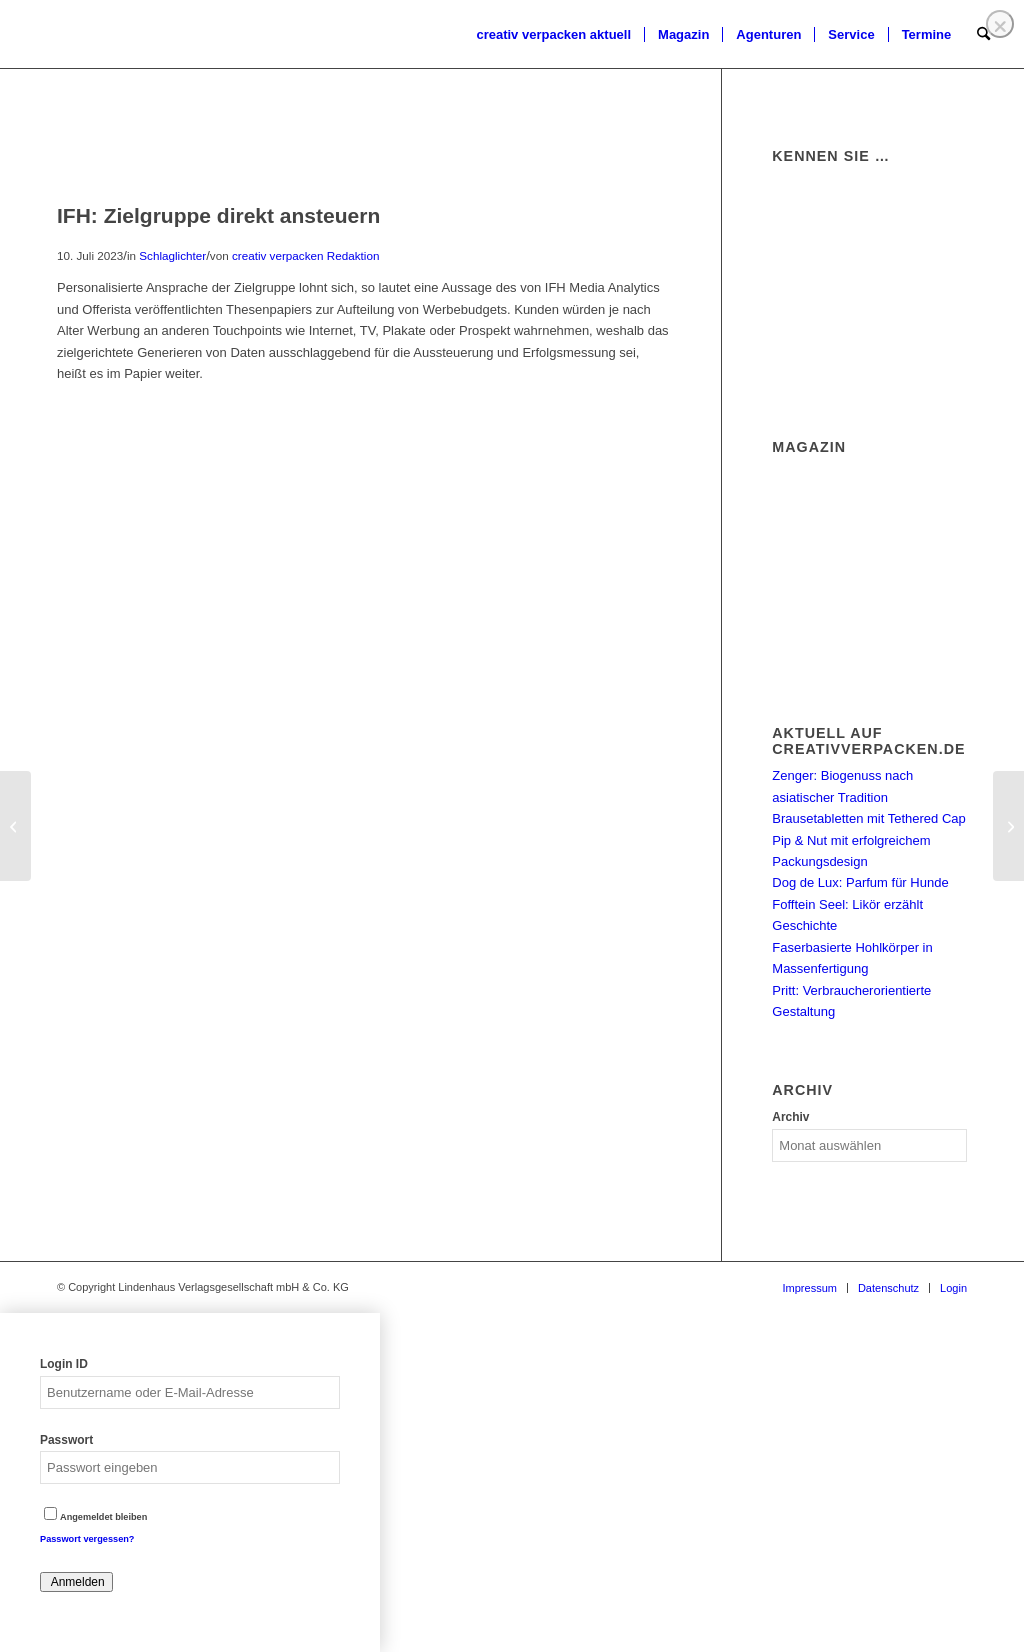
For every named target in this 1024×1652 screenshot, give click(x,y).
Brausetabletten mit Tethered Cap (868, 818)
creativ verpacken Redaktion (305, 255)
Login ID (64, 1364)
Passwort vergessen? (87, 1539)
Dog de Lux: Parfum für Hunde (860, 882)
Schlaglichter (172, 255)
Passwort (66, 1440)
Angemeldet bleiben (95, 1517)
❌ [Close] (1000, 26)
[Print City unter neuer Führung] (15, 826)
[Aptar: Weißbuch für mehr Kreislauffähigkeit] (1008, 826)
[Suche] (983, 35)
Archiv (790, 1117)
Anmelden (76, 1582)
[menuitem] (553, 35)
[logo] (55, 35)
